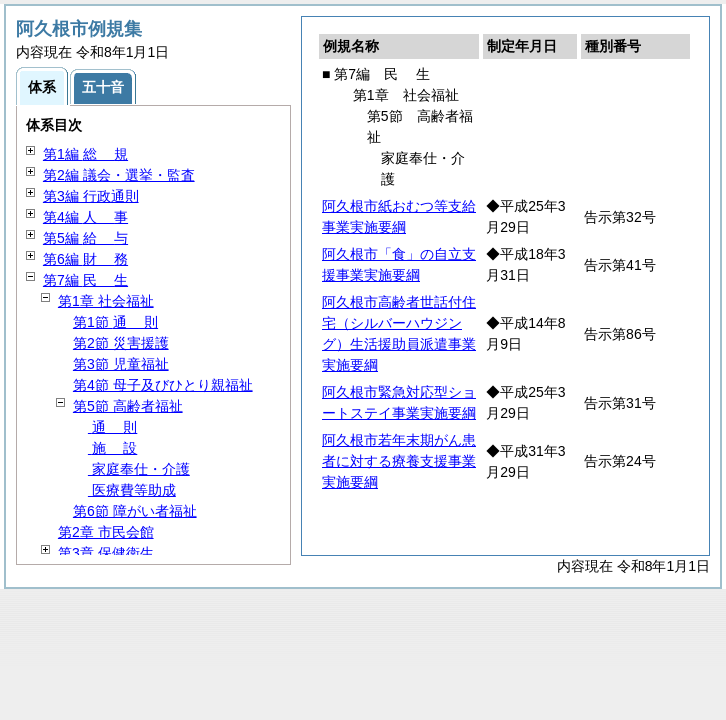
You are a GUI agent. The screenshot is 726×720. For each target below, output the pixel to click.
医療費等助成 (132, 490)
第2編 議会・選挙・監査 (119, 175)
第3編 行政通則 (91, 196)
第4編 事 (85, 217)
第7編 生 (85, 280)
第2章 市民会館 (106, 532)
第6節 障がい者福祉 (135, 511)
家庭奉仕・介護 (139, 469)
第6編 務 (85, 259)
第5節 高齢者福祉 (128, 406)
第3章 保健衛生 (106, 553)
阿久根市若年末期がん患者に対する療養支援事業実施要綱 (399, 461)
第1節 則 (115, 322)
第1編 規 (85, 154)
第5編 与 (85, 238)
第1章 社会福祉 (106, 301)
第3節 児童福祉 (121, 364)
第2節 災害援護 (121, 343)
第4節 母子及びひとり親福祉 (163, 385)
